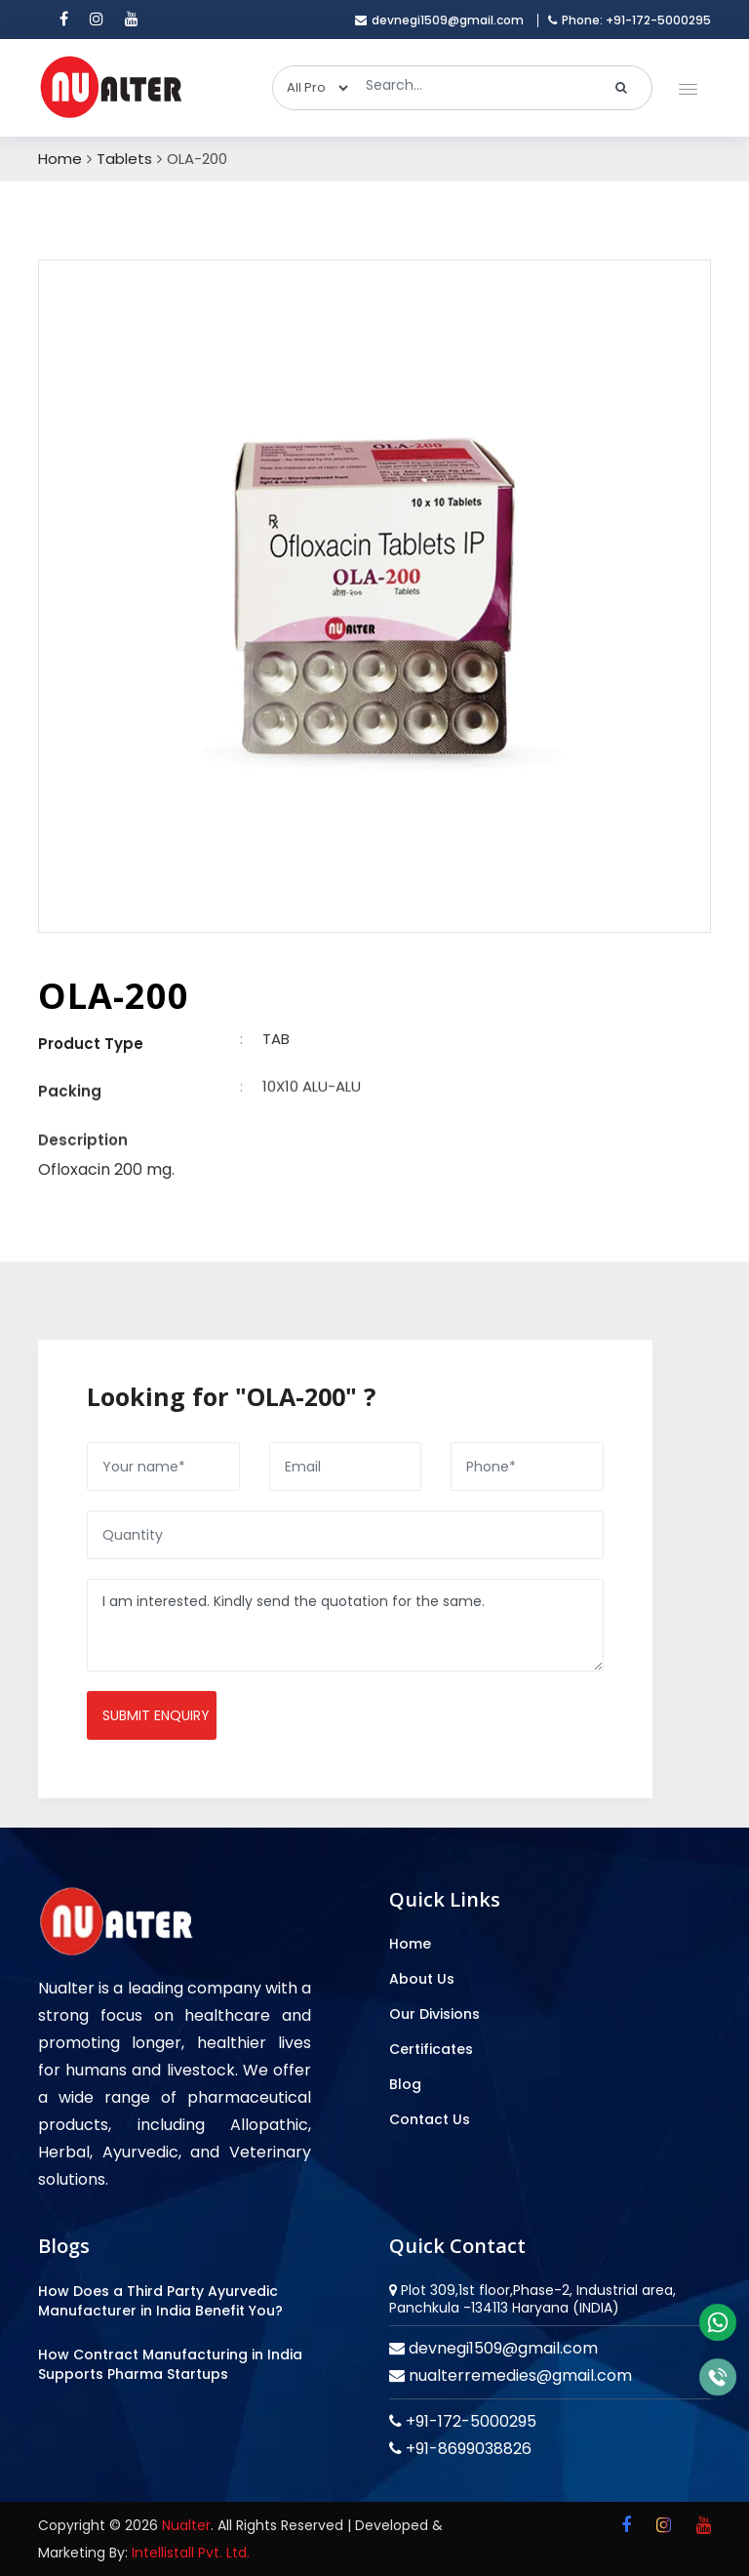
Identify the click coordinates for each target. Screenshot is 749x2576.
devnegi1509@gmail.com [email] (439, 20)
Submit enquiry (156, 1715)
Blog (405, 2084)
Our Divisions (434, 2014)
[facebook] (63, 19)
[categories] (312, 87)
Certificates (431, 2049)
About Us (421, 1979)
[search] (621, 87)
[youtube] (131, 19)
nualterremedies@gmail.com (518, 2375)
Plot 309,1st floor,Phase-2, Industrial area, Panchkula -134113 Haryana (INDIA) (532, 2298)
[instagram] (96, 19)
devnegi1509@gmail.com (501, 2348)
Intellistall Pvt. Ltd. (191, 2552)
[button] (684, 84)
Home (60, 159)
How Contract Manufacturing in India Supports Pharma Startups (170, 2364)
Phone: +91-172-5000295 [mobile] (629, 20)
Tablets (124, 159)
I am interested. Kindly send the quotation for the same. (345, 1625)
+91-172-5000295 (469, 2421)
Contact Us (429, 2119)
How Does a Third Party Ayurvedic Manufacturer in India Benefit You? (160, 2300)
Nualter (186, 2525)
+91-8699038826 (467, 2448)
